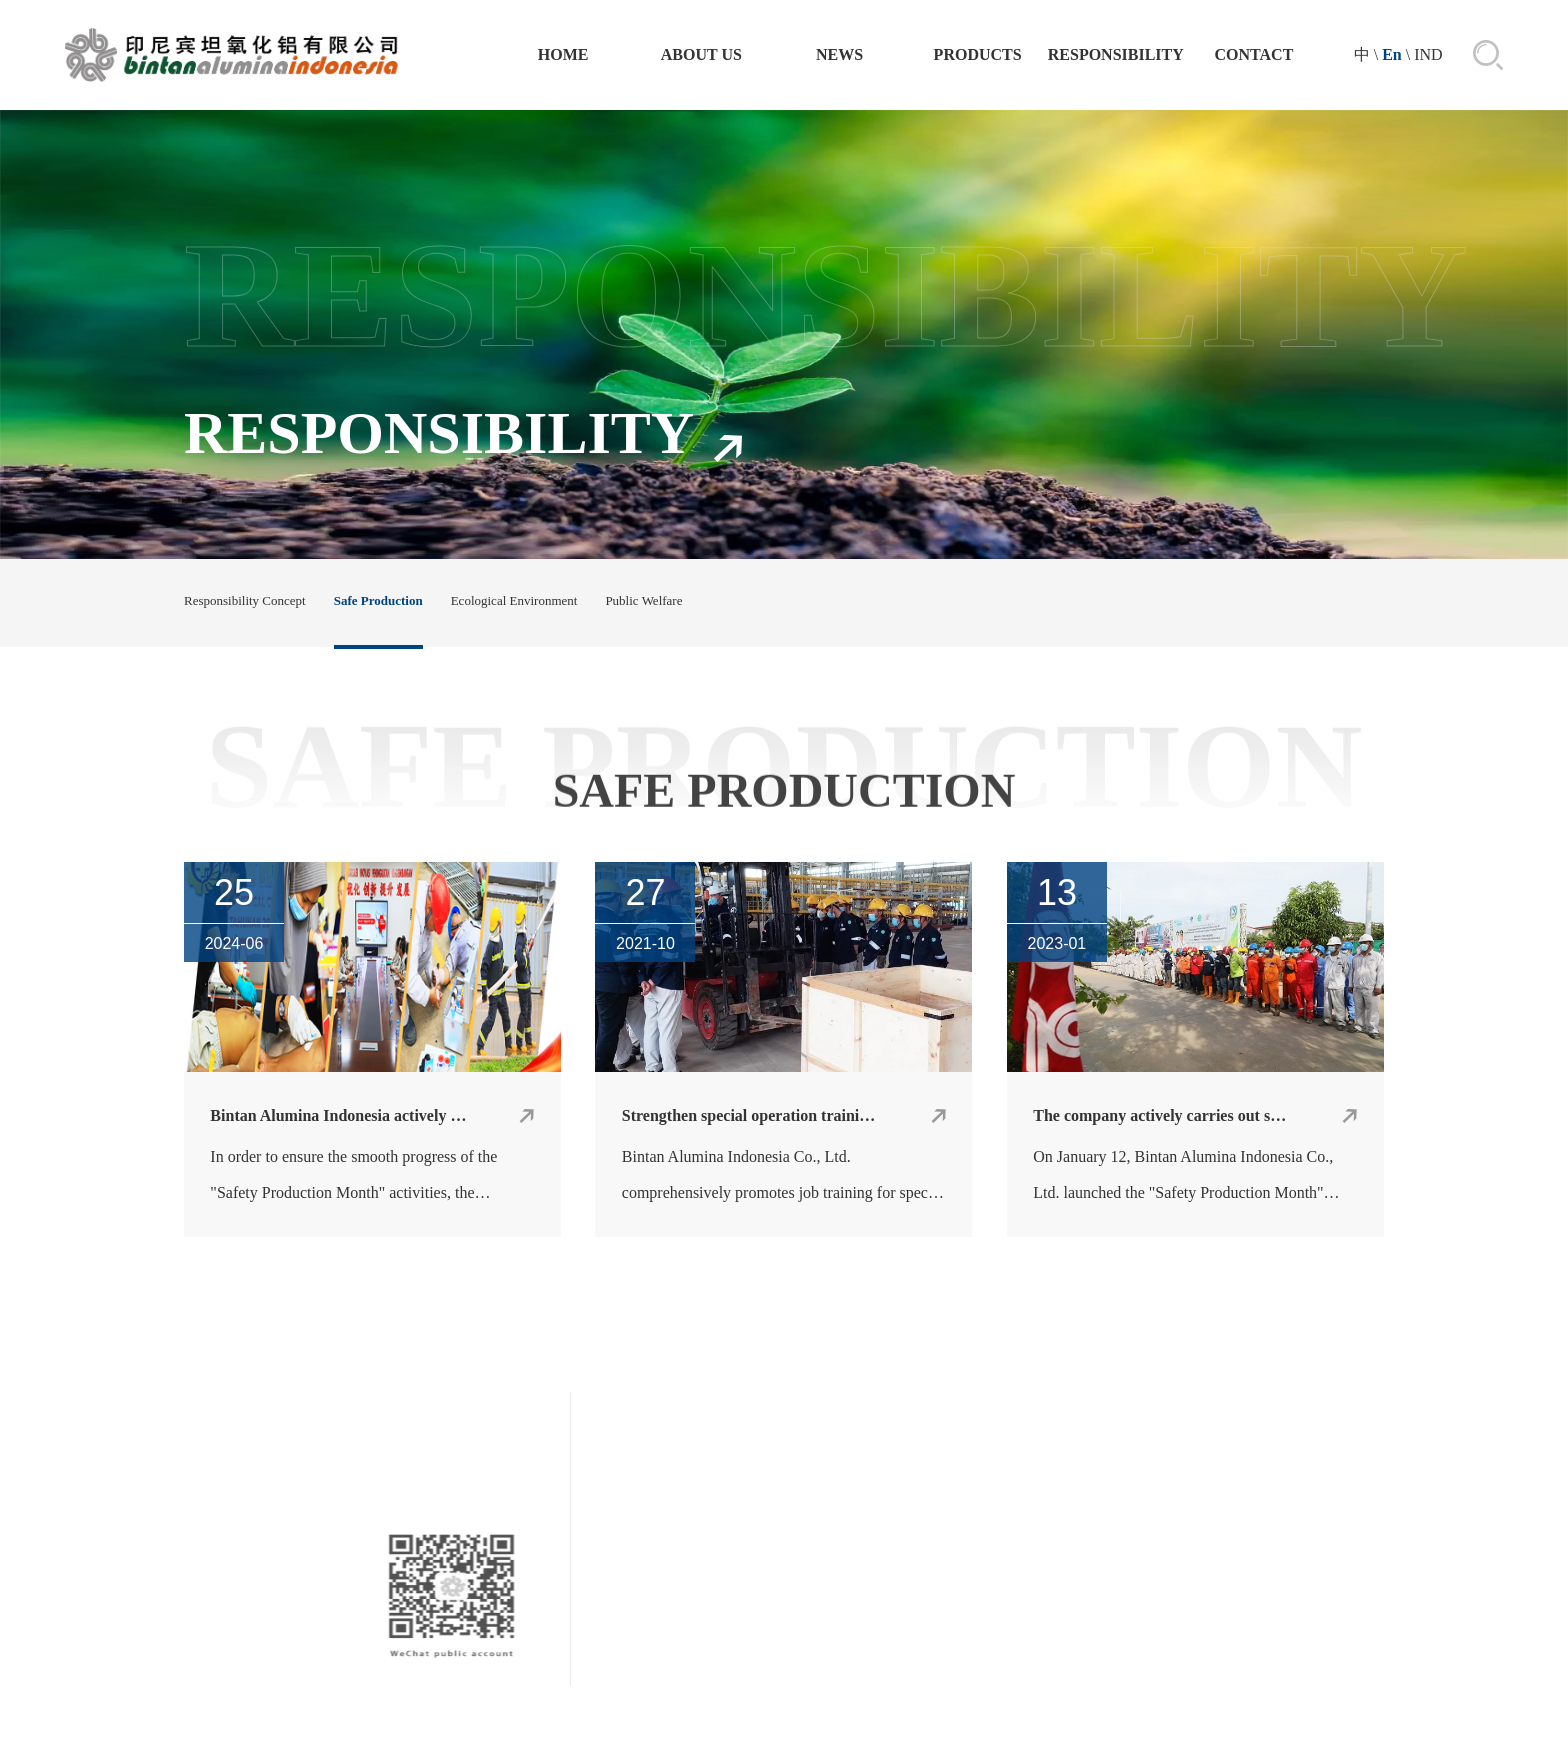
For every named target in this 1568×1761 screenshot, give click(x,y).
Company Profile (841, 1641)
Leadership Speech (841, 1674)
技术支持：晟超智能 (896, 1733)
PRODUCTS (978, 54)
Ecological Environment (514, 600)
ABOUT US (701, 54)
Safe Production (378, 600)
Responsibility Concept (245, 600)
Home (563, 54)
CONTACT (1254, 54)
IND (1428, 54)
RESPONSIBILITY (1116, 54)
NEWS (839, 54)
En (1392, 54)
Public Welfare (643, 600)
